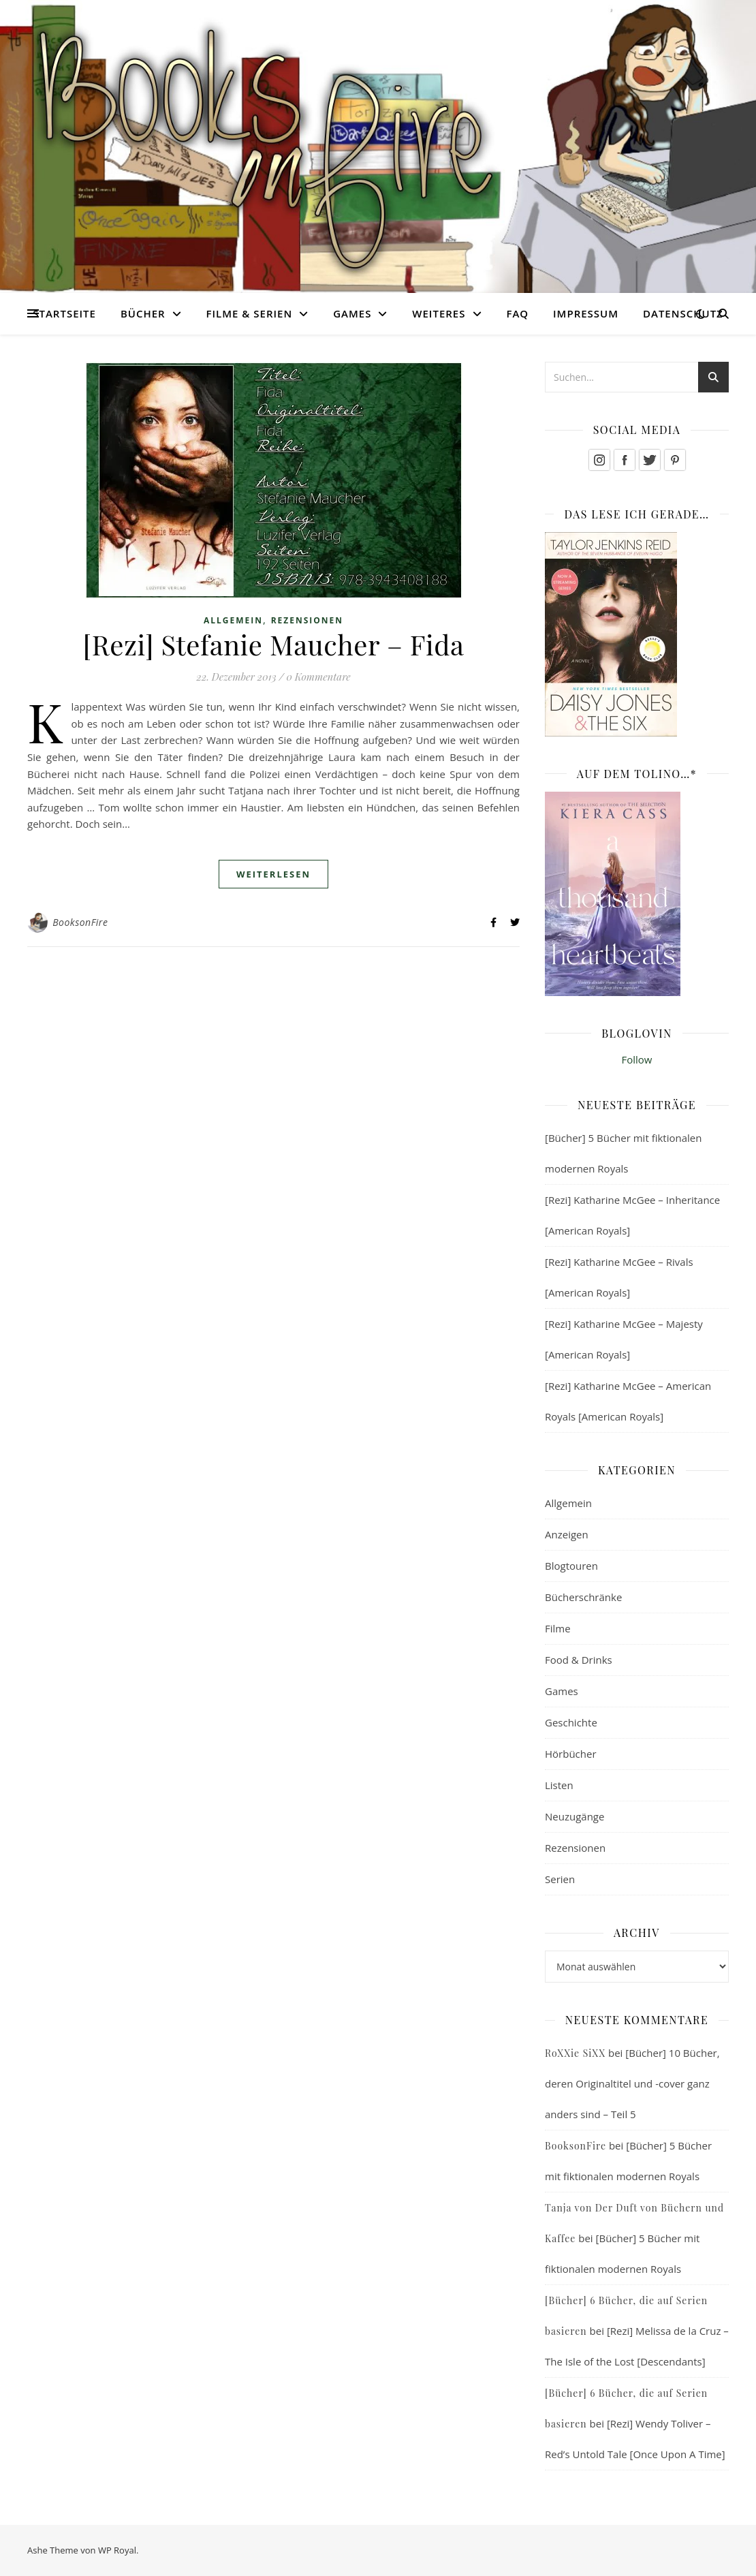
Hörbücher (571, 1753)
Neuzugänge (574, 1816)
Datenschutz (683, 313)
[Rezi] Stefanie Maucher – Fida (273, 644)
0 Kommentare (318, 676)
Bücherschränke (583, 1597)
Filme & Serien (249, 313)
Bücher (143, 313)
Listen (559, 1785)
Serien (560, 1879)
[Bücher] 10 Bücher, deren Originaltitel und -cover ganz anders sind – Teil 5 (632, 2083)
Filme (558, 1628)
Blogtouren (571, 1565)
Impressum (585, 313)
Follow (637, 1059)
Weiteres (438, 313)
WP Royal (117, 2550)
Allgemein (233, 620)
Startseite (64, 313)
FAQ (517, 313)
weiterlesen (273, 874)
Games (352, 313)
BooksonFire (80, 922)
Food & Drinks (578, 1659)
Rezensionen (307, 620)
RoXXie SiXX (575, 2053)
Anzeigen (566, 1534)
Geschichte (571, 1722)
